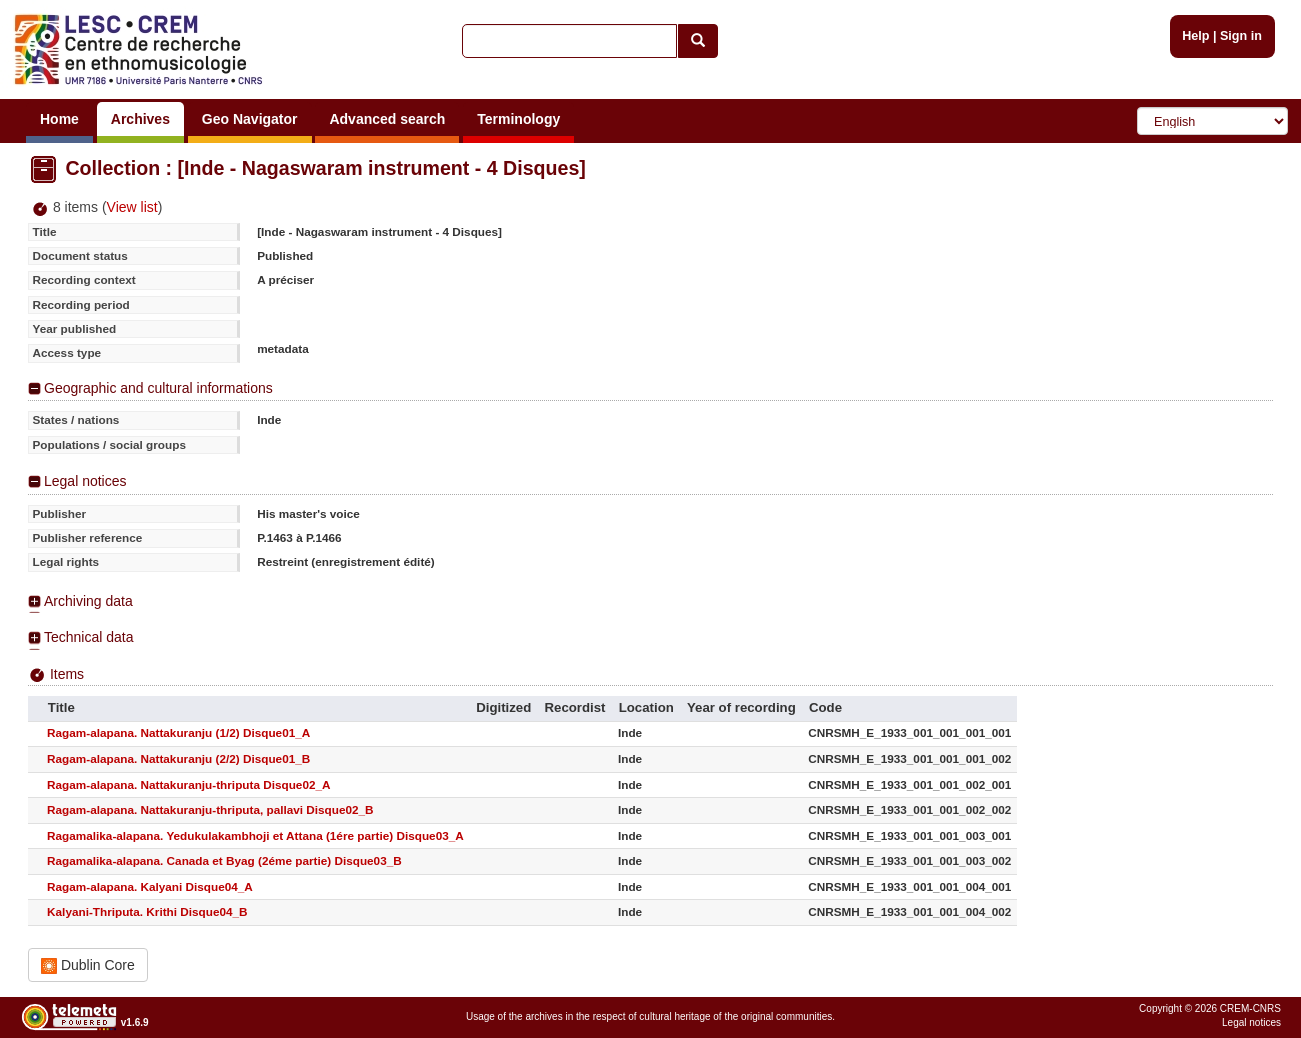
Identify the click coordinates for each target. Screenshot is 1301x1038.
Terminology (518, 119)
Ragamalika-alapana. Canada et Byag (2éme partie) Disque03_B (224, 860)
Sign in (1241, 36)
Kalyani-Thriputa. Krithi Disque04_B (147, 911)
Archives (140, 119)
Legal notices (85, 481)
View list (132, 207)
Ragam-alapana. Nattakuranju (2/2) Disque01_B (178, 758)
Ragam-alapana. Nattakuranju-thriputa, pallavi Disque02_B (210, 809)
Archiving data (88, 601)
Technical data (89, 637)
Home (59, 119)
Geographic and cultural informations (158, 388)
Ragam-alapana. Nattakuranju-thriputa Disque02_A (188, 784)
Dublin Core (88, 965)
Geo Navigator (250, 119)
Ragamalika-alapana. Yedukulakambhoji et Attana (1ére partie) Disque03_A (255, 835)
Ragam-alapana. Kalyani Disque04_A (150, 886)
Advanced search (387, 119)
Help (1195, 36)
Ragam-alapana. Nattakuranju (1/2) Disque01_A (178, 732)
